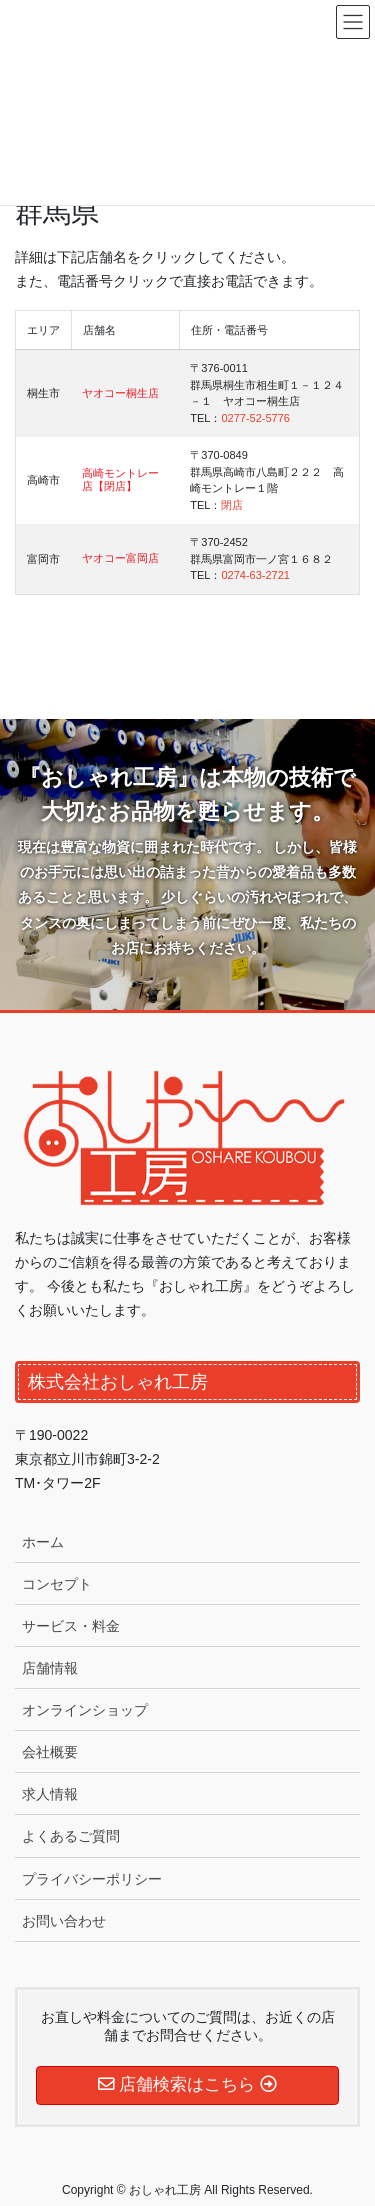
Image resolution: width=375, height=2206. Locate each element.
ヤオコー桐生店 (120, 393)
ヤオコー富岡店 (120, 558)
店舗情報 (50, 1668)
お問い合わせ (64, 1921)
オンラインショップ (85, 1710)
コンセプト (57, 1584)
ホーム (43, 1542)
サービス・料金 (71, 1626)
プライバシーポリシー (92, 1879)
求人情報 (50, 1794)
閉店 (232, 505)
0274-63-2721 (255, 575)
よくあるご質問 (71, 1836)
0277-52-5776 (255, 418)
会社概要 (50, 1752)
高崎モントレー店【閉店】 (120, 479)
